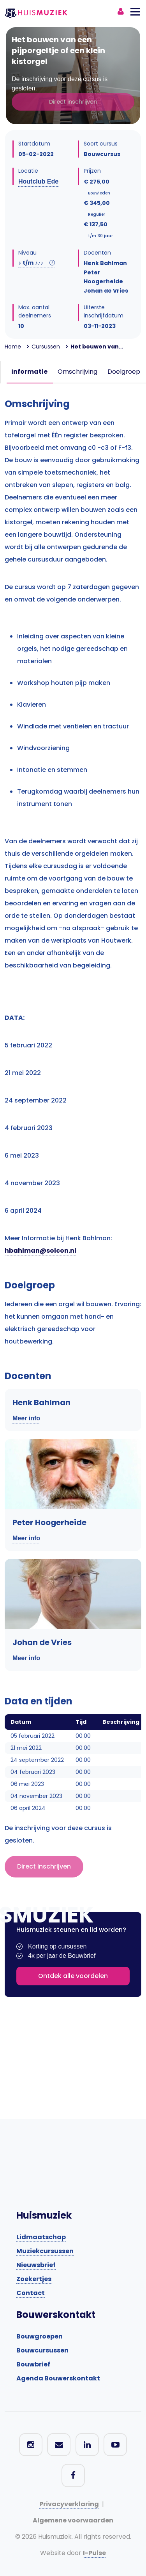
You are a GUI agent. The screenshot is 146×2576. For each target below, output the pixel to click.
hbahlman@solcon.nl (40, 1250)
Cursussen (46, 346)
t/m (36, 263)
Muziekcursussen (45, 2251)
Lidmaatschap (41, 2237)
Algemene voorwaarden (73, 2520)
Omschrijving (77, 371)
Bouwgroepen (39, 2336)
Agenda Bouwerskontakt (58, 2378)
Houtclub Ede (38, 181)
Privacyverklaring (69, 2504)
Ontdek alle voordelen (73, 1975)
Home (13, 346)
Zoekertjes (33, 2278)
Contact (30, 2292)
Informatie (29, 371)
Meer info (26, 1418)
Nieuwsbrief (36, 2265)
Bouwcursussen (42, 2350)
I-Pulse (94, 2552)
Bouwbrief (33, 2364)
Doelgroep (123, 371)
